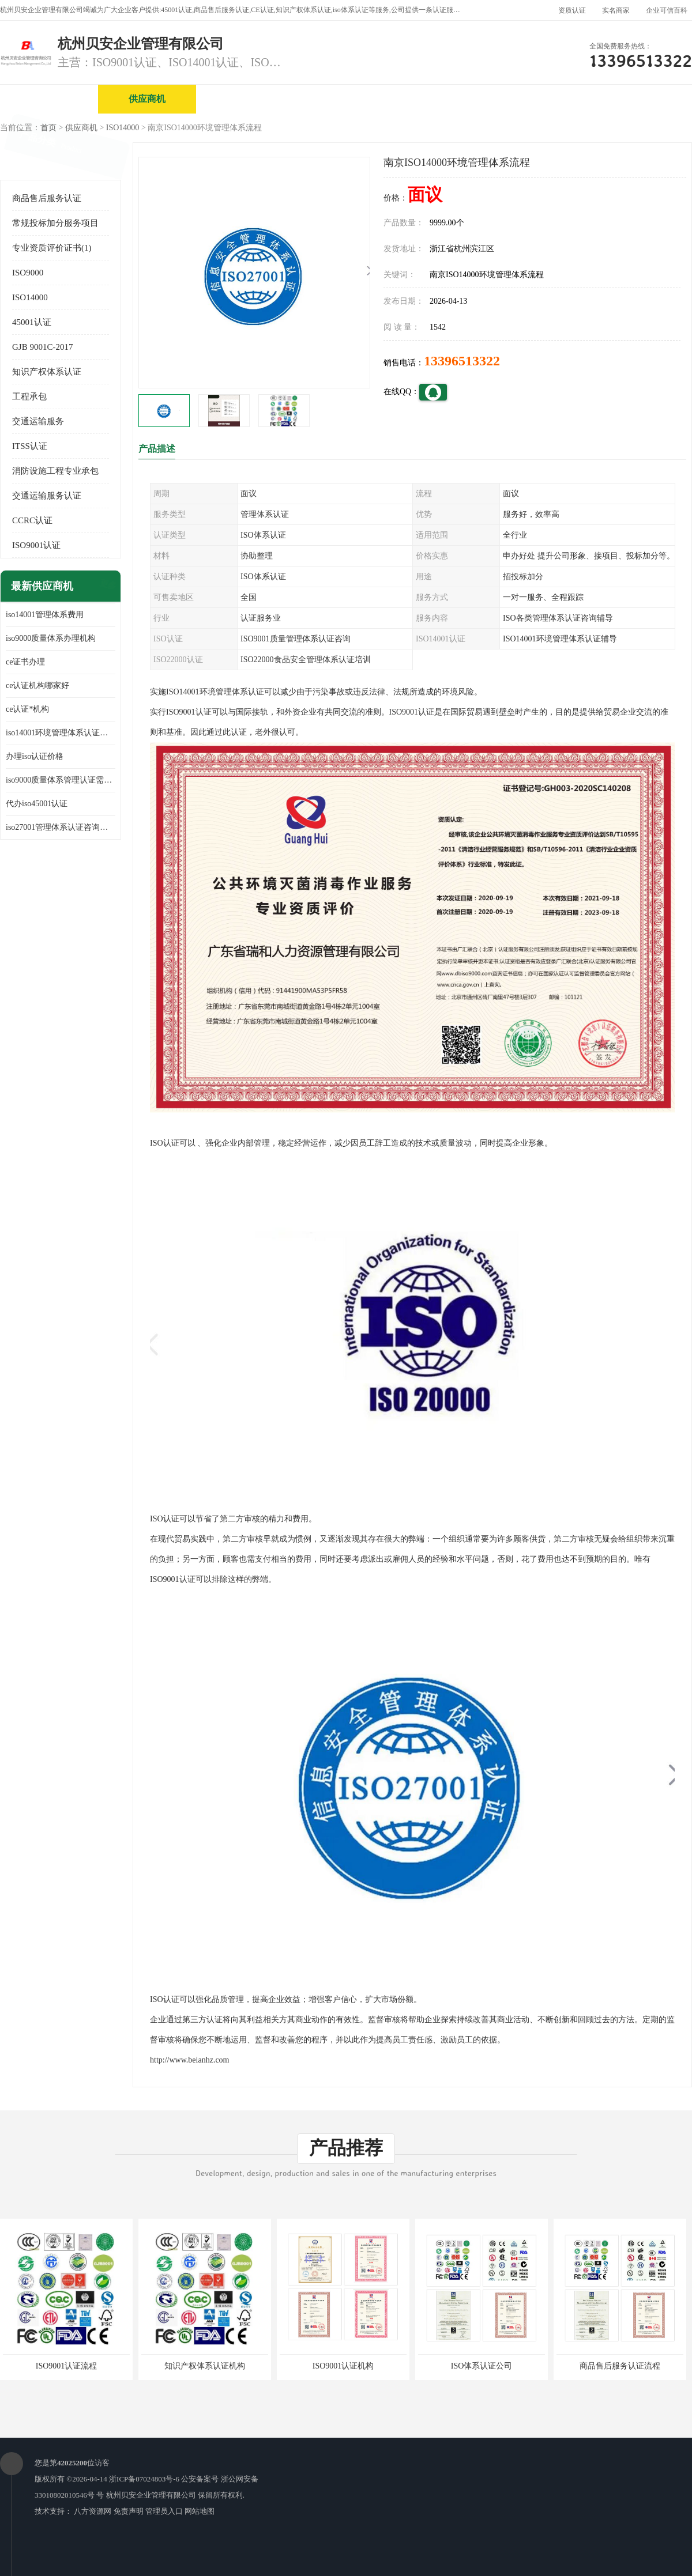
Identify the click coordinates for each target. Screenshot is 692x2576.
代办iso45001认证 (36, 803)
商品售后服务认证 (46, 198)
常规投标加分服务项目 (55, 223)
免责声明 (129, 2511)
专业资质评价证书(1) (52, 247)
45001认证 (31, 322)
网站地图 (200, 2511)
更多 (107, 586)
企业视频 (245, 99)
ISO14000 (123, 127)
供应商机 (147, 99)
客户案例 (637, 99)
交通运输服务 (38, 421)
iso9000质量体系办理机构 (51, 638)
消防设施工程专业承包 (55, 470)
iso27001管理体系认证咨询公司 (60, 827)
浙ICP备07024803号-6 (144, 2479)
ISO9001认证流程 (66, 2366)
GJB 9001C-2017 (42, 347)
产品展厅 (441, 99)
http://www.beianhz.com (190, 2060)
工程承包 (29, 396)
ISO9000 (27, 272)
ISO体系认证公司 (482, 2366)
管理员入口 (164, 2511)
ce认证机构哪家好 (37, 685)
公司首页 (49, 99)
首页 (48, 127)
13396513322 (462, 360)
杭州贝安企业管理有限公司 (151, 2495)
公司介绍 (343, 99)
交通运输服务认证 (46, 495)
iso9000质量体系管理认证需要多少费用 (60, 780)
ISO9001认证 (36, 545)
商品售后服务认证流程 (620, 2366)
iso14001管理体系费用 (45, 614)
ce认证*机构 (27, 709)
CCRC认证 (32, 520)
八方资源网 (92, 2511)
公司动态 (539, 99)
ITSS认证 (29, 446)
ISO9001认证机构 (343, 2366)
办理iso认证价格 (34, 756)
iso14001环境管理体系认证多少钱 (60, 732)
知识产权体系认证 (46, 371)
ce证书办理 (25, 662)
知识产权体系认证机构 (204, 2366)
